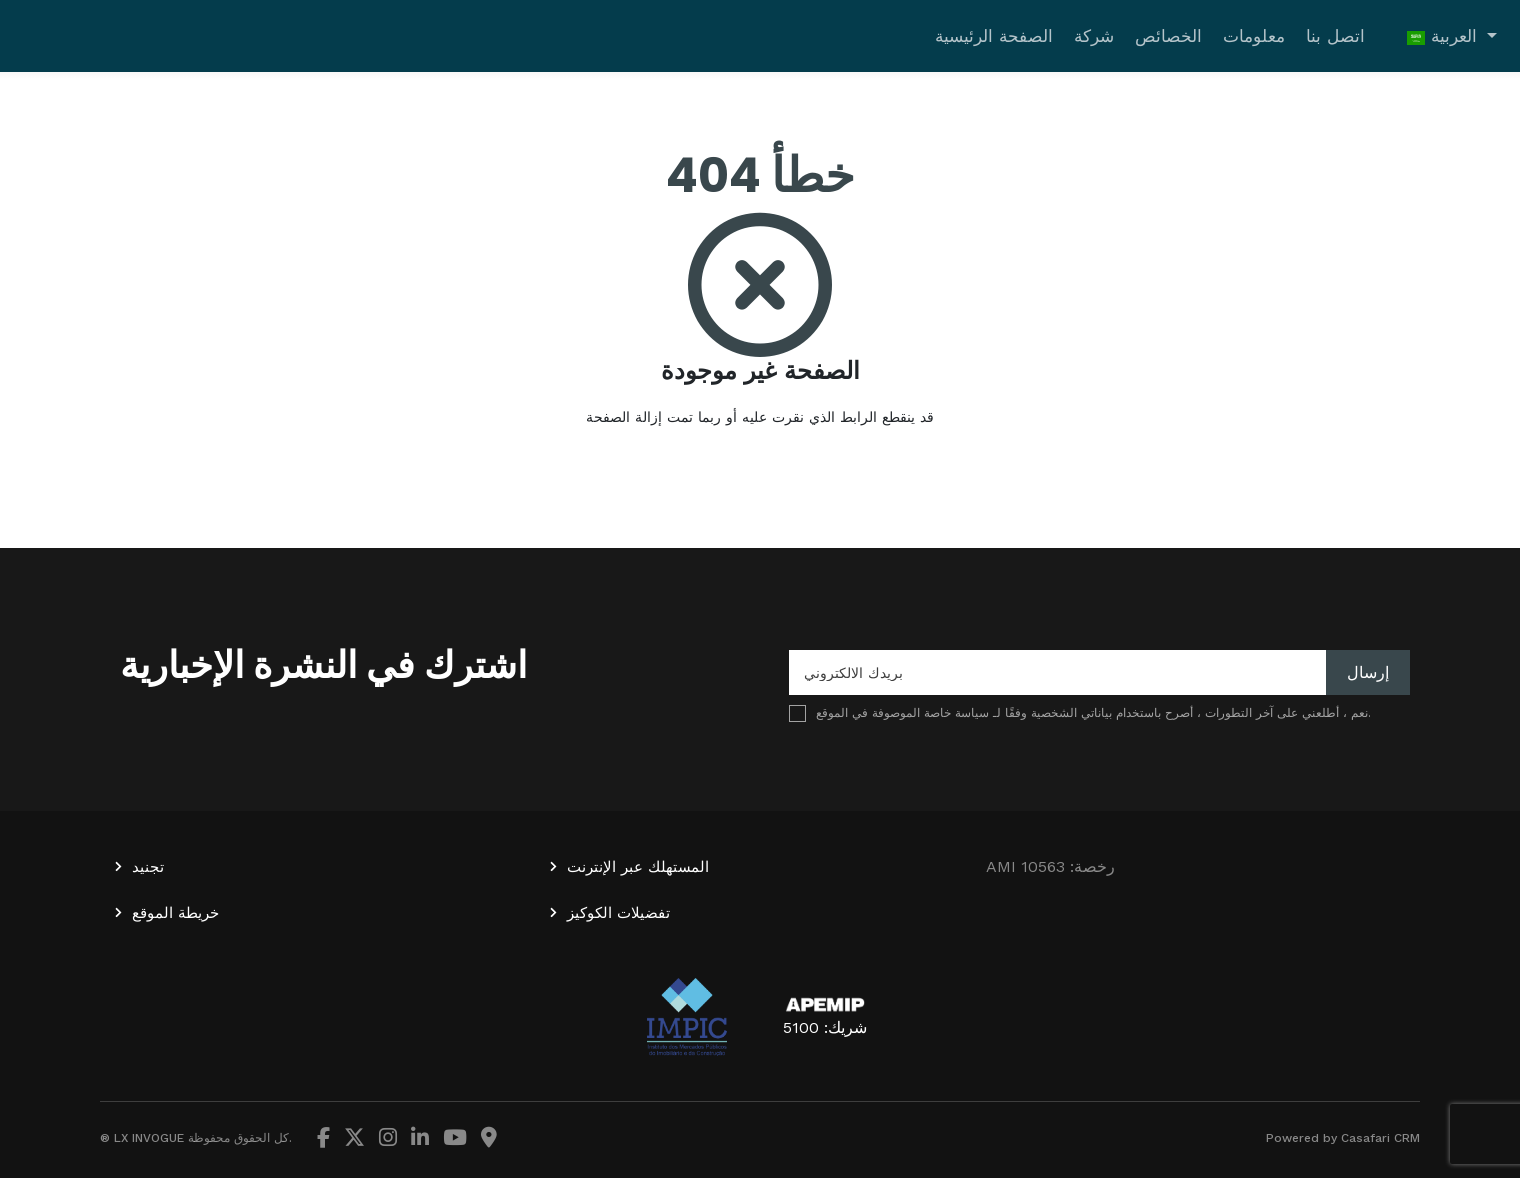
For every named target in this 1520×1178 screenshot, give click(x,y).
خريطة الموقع (175, 913)
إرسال (1368, 672)
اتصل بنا (1335, 36)
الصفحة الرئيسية (994, 36)
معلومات (1254, 36)
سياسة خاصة (956, 713)
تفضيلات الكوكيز (618, 913)
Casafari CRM (1380, 1138)
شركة (1094, 36)
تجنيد (148, 867)
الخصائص (1168, 36)
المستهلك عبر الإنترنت (638, 867)
